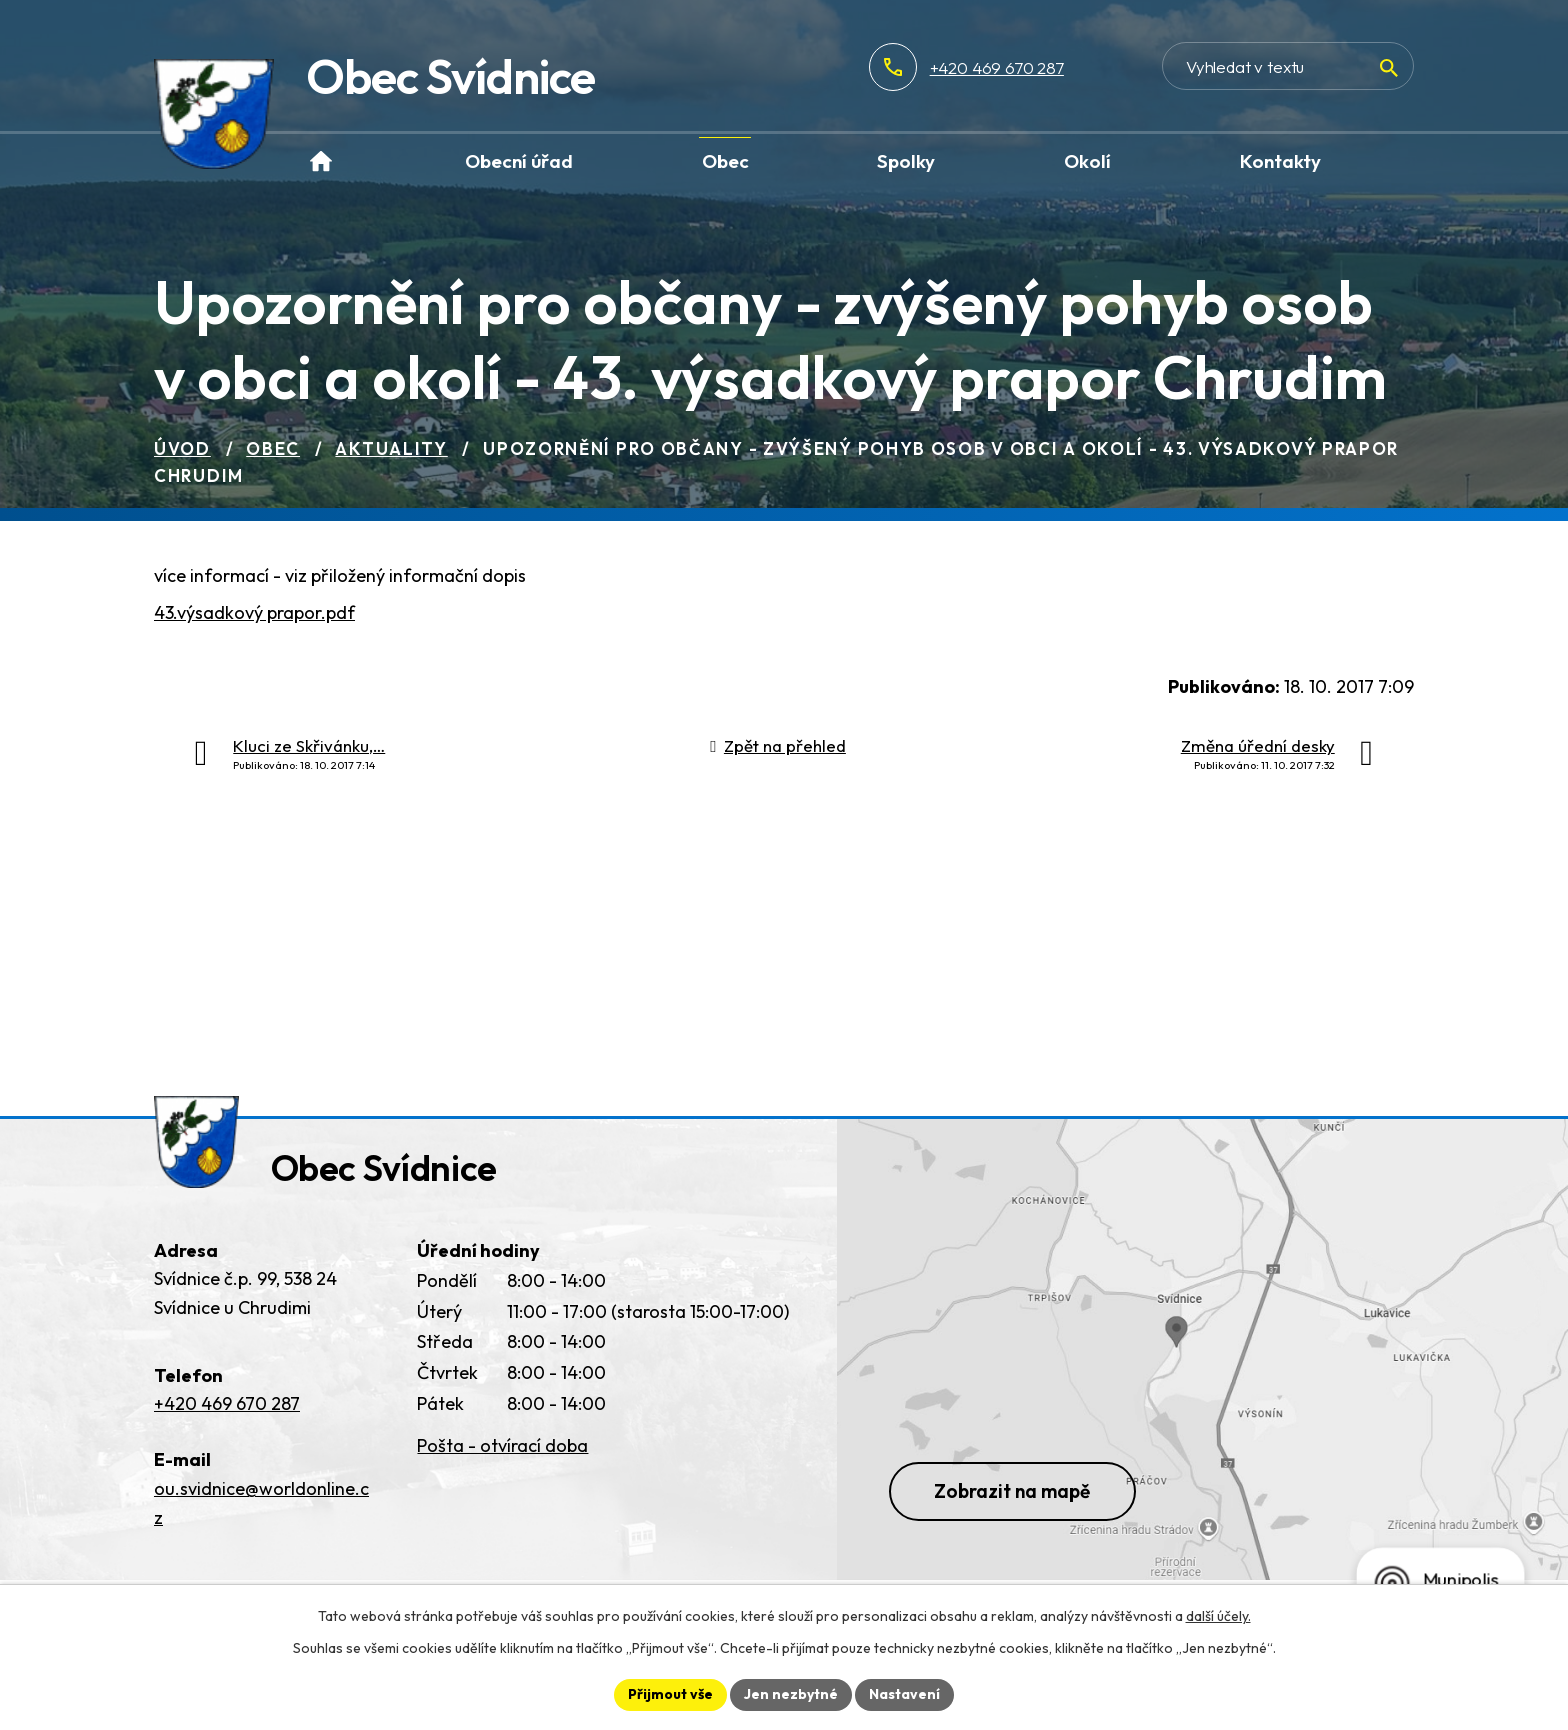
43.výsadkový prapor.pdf (254, 612)
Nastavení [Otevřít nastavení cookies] (904, 1694)
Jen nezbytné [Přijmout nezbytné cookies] (791, 1694)
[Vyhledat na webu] (1288, 66)
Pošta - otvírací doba (502, 1445)
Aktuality (391, 448)
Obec (273, 448)
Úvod (182, 448)
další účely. (1218, 1616)
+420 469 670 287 (997, 67)
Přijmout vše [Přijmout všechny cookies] (670, 1694)
